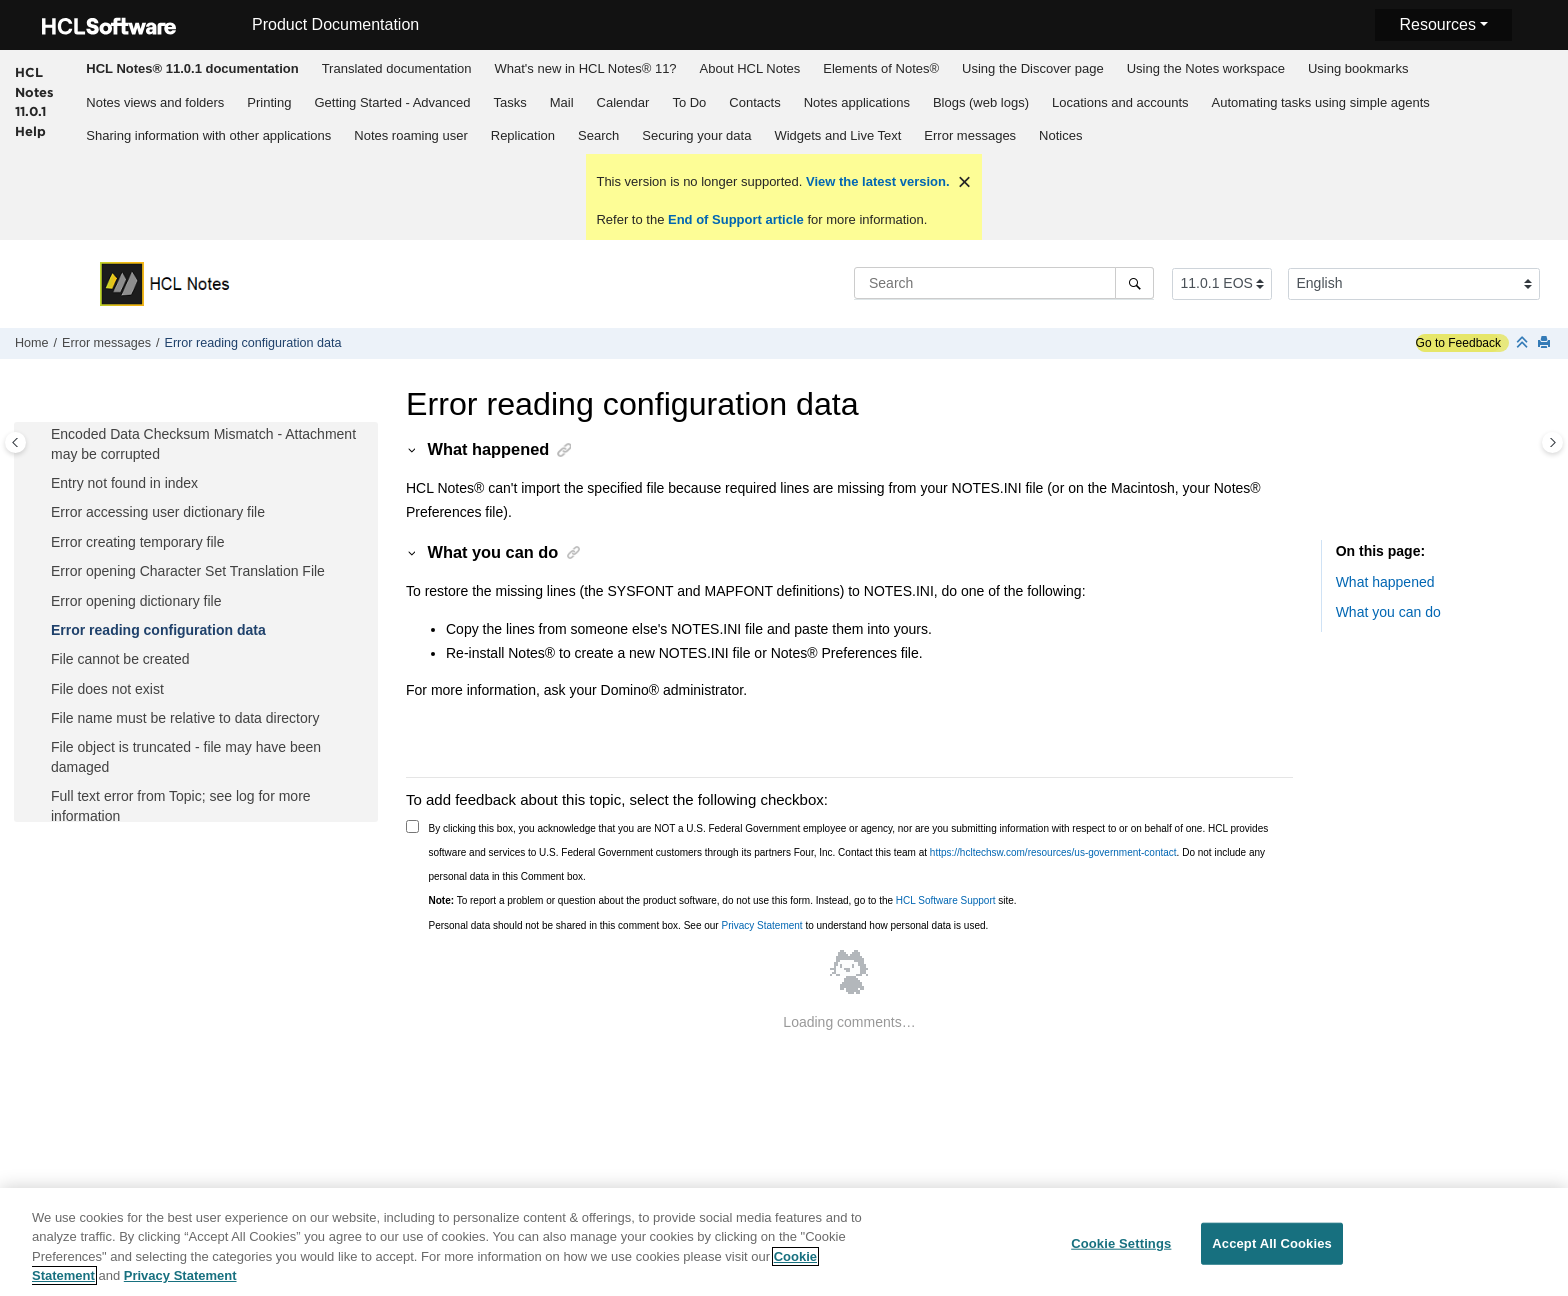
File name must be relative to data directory (185, 718)
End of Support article (735, 219)
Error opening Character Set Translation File (188, 571)
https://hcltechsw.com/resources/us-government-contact (1053, 852)
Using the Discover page (1033, 68)
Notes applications (857, 102)
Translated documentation (397, 68)
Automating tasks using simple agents (1321, 102)
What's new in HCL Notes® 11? (586, 68)
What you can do (1388, 612)
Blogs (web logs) (981, 102)
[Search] (1134, 283)
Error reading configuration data (252, 343)
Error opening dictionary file (136, 601)
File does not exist (107, 689)
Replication (523, 135)
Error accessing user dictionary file (158, 512)
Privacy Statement (761, 925)
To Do (689, 102)
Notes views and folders (155, 102)
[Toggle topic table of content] (1552, 442)
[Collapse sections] (1524, 343)
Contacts (754, 102)
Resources (1437, 24)
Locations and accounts (1120, 102)
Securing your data (696, 135)
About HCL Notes (750, 68)
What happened (1385, 582)
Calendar (623, 102)
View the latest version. (875, 181)
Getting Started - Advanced (392, 102)
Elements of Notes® (881, 68)
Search (598, 135)
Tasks (510, 102)
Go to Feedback (1458, 343)
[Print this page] (1546, 343)
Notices (1060, 135)
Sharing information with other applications (208, 135)
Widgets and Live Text (837, 135)
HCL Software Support (946, 900)
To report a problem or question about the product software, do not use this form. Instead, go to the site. (723, 900)
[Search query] (1004, 283)
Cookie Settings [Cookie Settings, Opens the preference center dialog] (1121, 1252)
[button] (43, 435)
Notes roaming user (410, 135)
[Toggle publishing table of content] (15, 442)
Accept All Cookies (1272, 1252)
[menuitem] (192, 68)
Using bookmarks (1358, 68)
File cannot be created (120, 659)
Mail (562, 102)
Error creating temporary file (138, 542)
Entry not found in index (124, 483)
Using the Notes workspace (1206, 68)
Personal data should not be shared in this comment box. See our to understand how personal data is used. (709, 925)
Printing (269, 102)
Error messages (970, 135)
